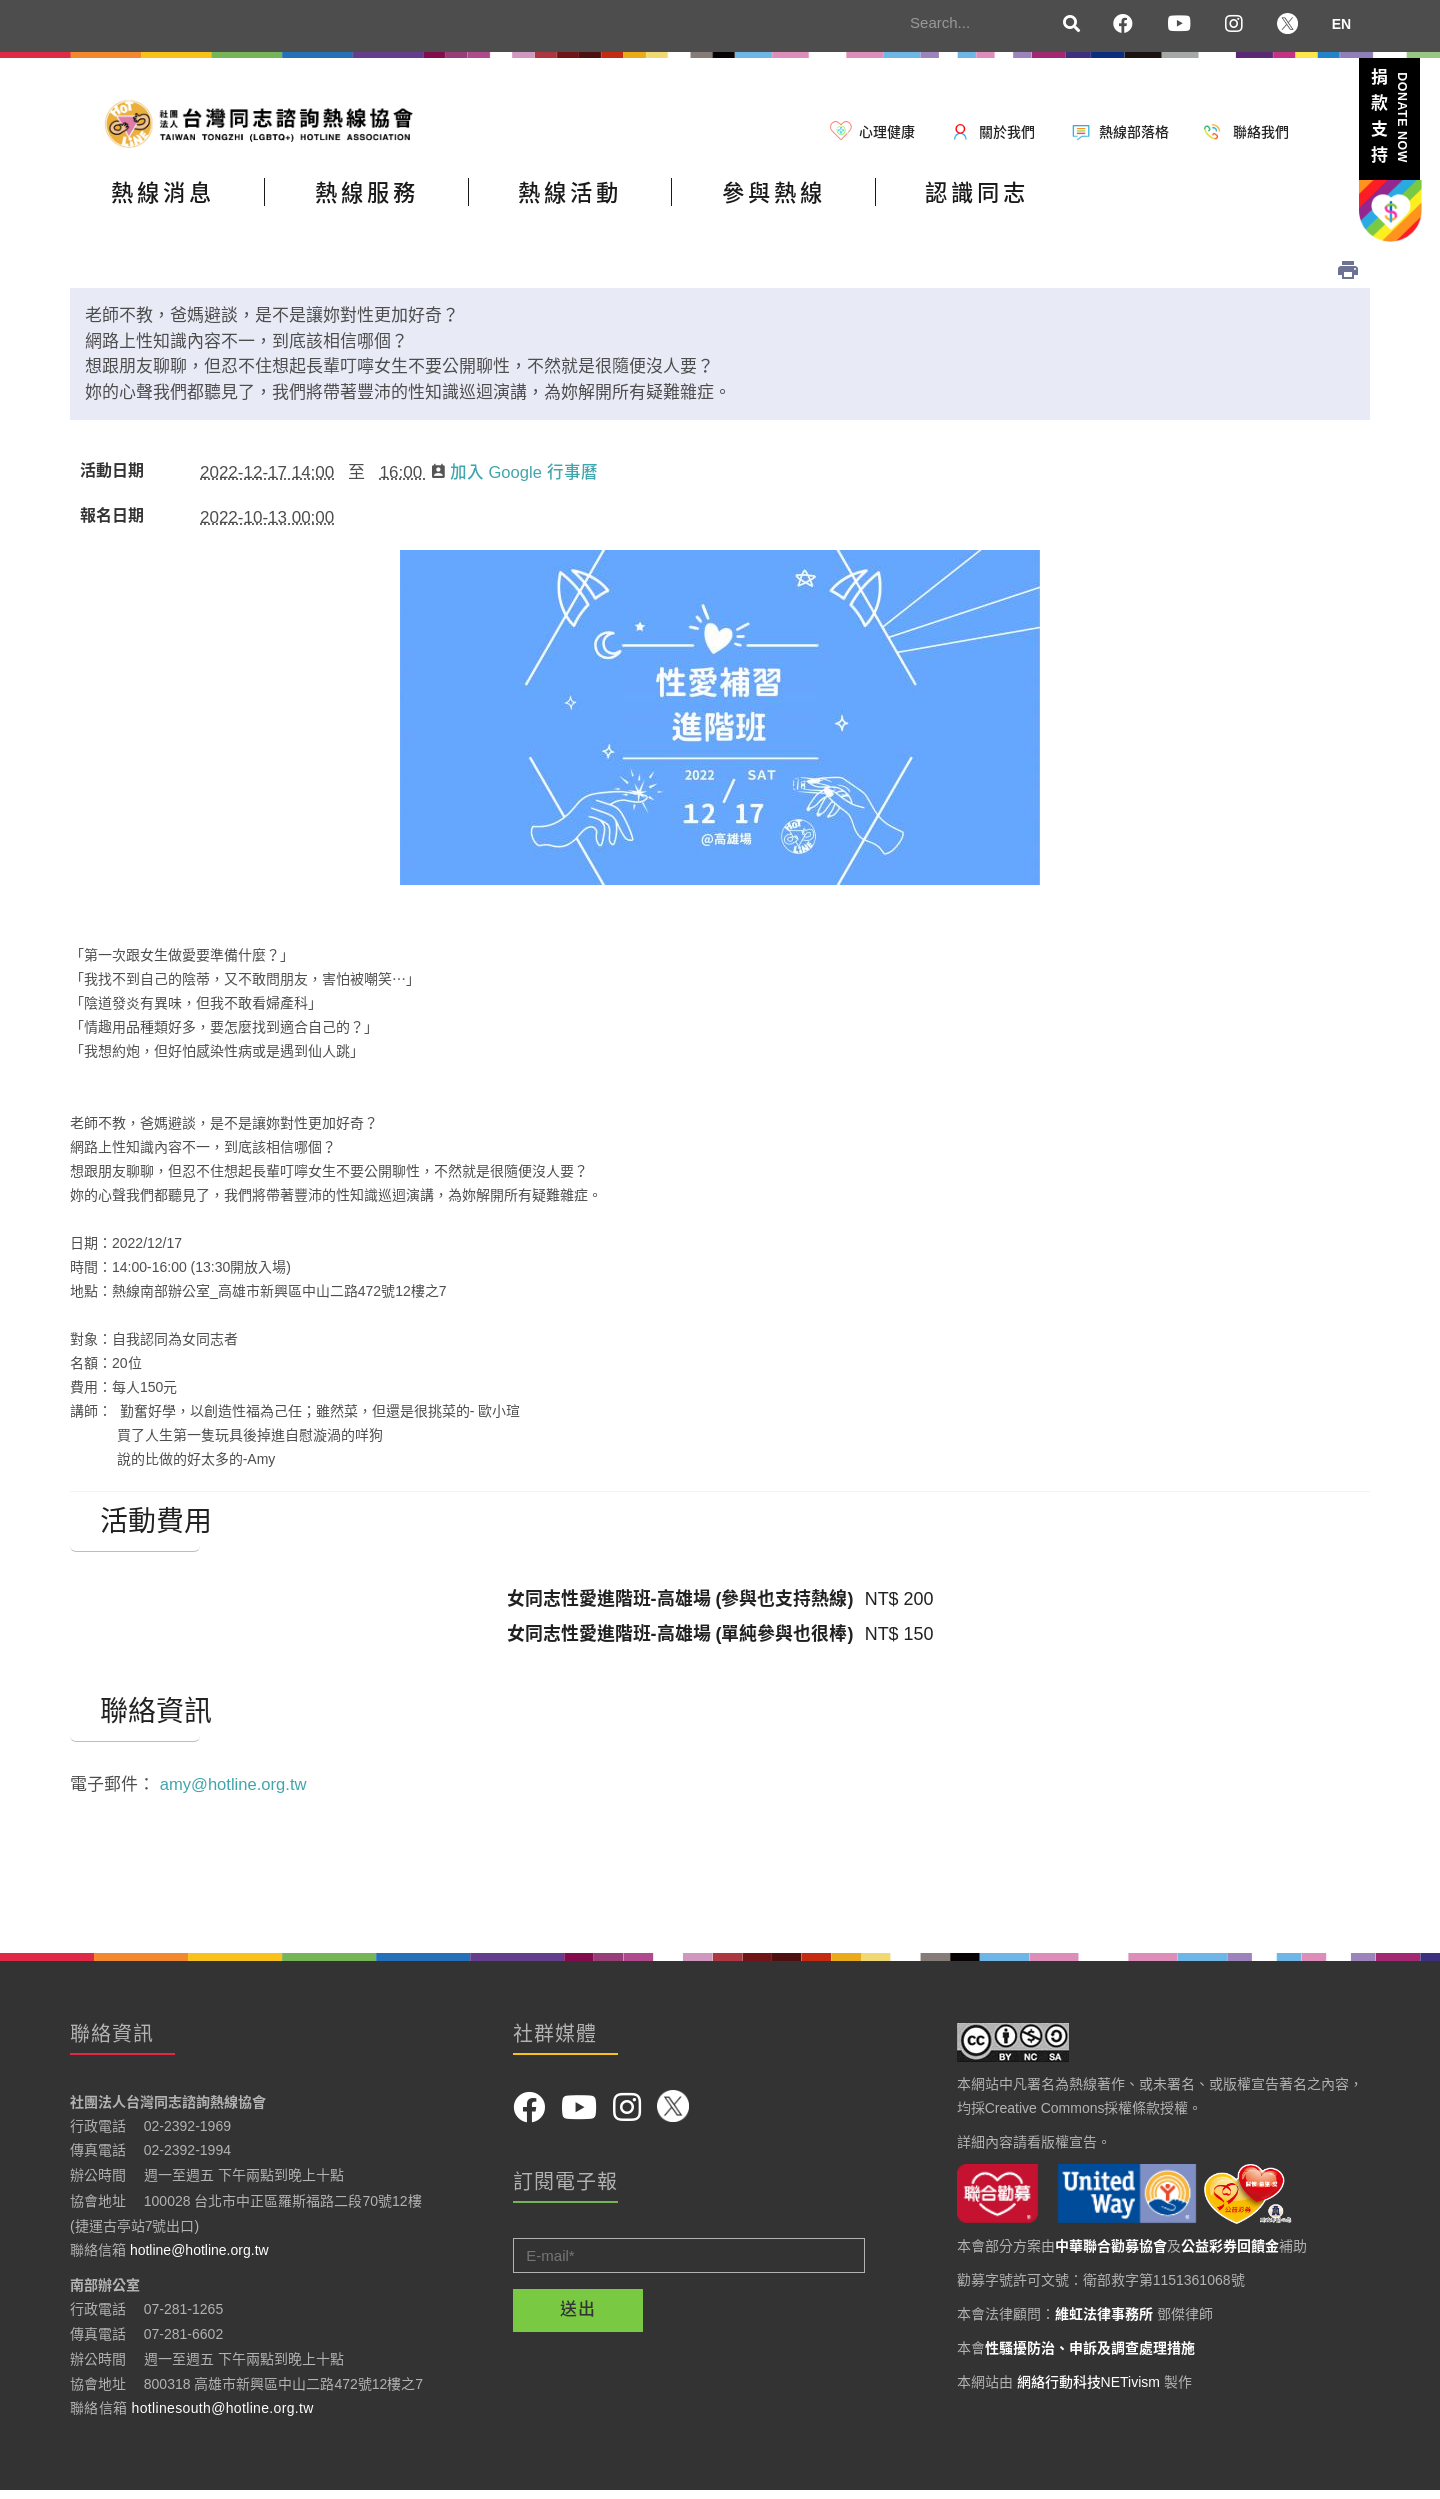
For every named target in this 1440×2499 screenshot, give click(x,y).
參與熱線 (856, 203)
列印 (1348, 277)
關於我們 (1007, 132)
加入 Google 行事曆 (515, 479)
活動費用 (135, 1529)
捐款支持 (1389, 120)
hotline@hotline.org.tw (199, 2257)
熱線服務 (402, 203)
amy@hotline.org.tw (235, 1791)
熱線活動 (629, 203)
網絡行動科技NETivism (1088, 2388)
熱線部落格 (1134, 132)
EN (1341, 24)
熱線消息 (175, 203)
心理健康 (887, 132)
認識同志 (1083, 203)
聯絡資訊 (135, 1719)
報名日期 (112, 523)
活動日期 (112, 478)
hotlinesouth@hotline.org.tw (223, 2415)
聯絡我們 (1261, 132)
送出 (578, 2316)
